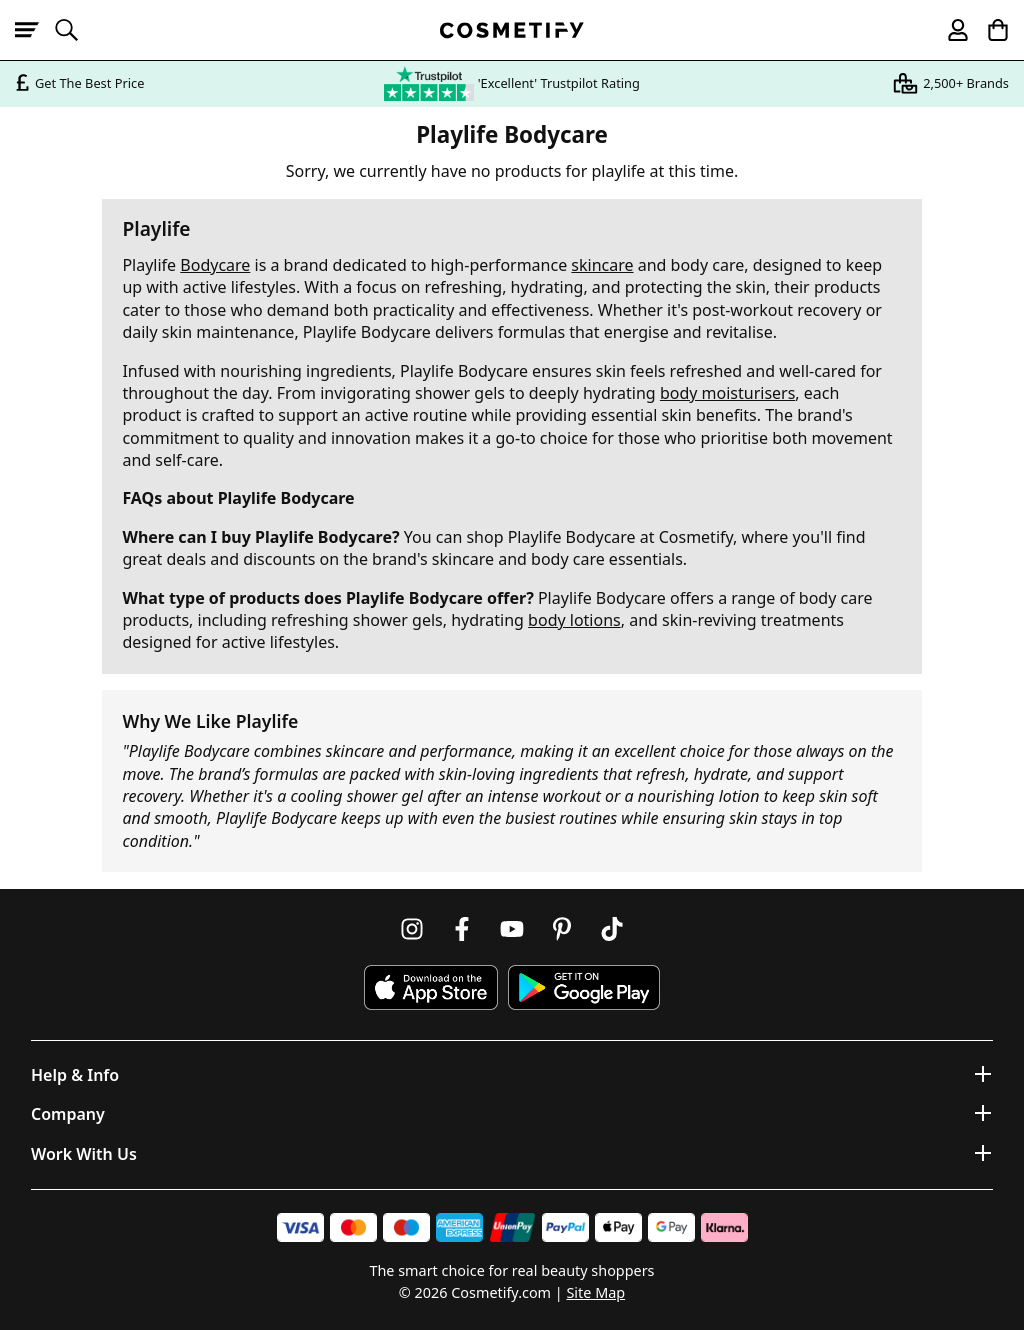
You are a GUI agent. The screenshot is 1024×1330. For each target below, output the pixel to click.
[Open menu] (35, 30)
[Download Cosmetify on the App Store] (431, 987)
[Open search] (75, 30)
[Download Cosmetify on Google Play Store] (584, 987)
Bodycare (215, 265)
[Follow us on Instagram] (412, 929)
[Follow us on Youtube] (512, 929)
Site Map (595, 1292)
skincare (602, 265)
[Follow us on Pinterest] (562, 929)
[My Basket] (989, 30)
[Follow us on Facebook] (462, 929)
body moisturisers (727, 393)
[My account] (949, 30)
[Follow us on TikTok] (612, 929)
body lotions (574, 620)
